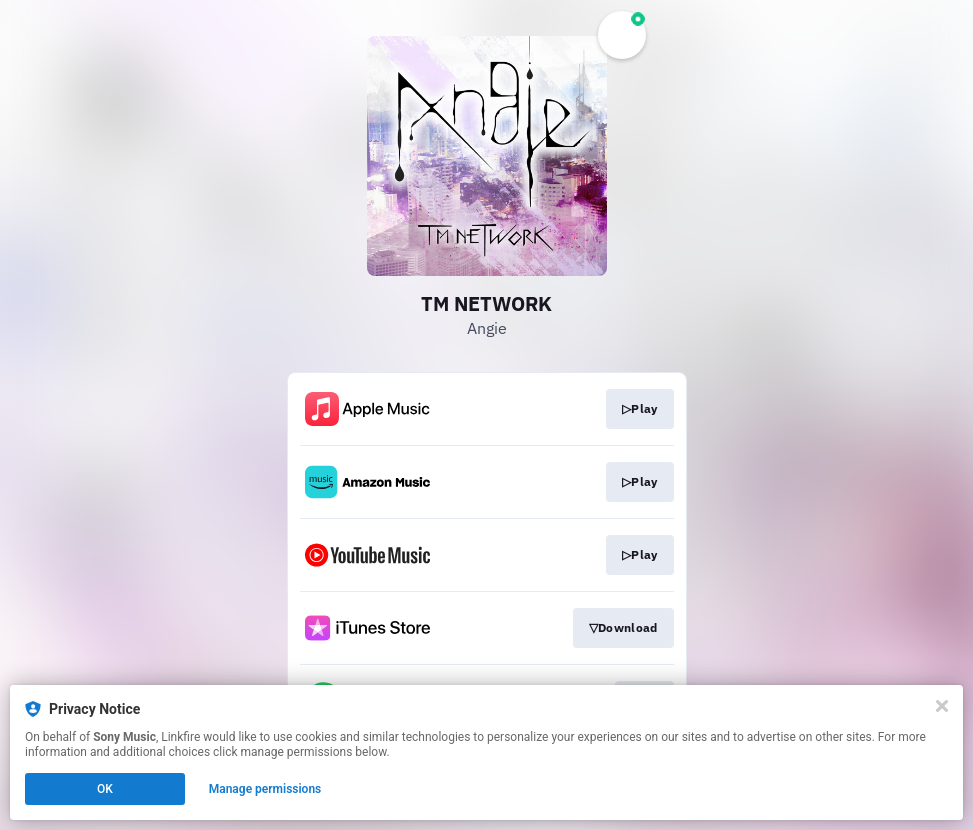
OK (105, 789)
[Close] (942, 706)
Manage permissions (265, 789)
